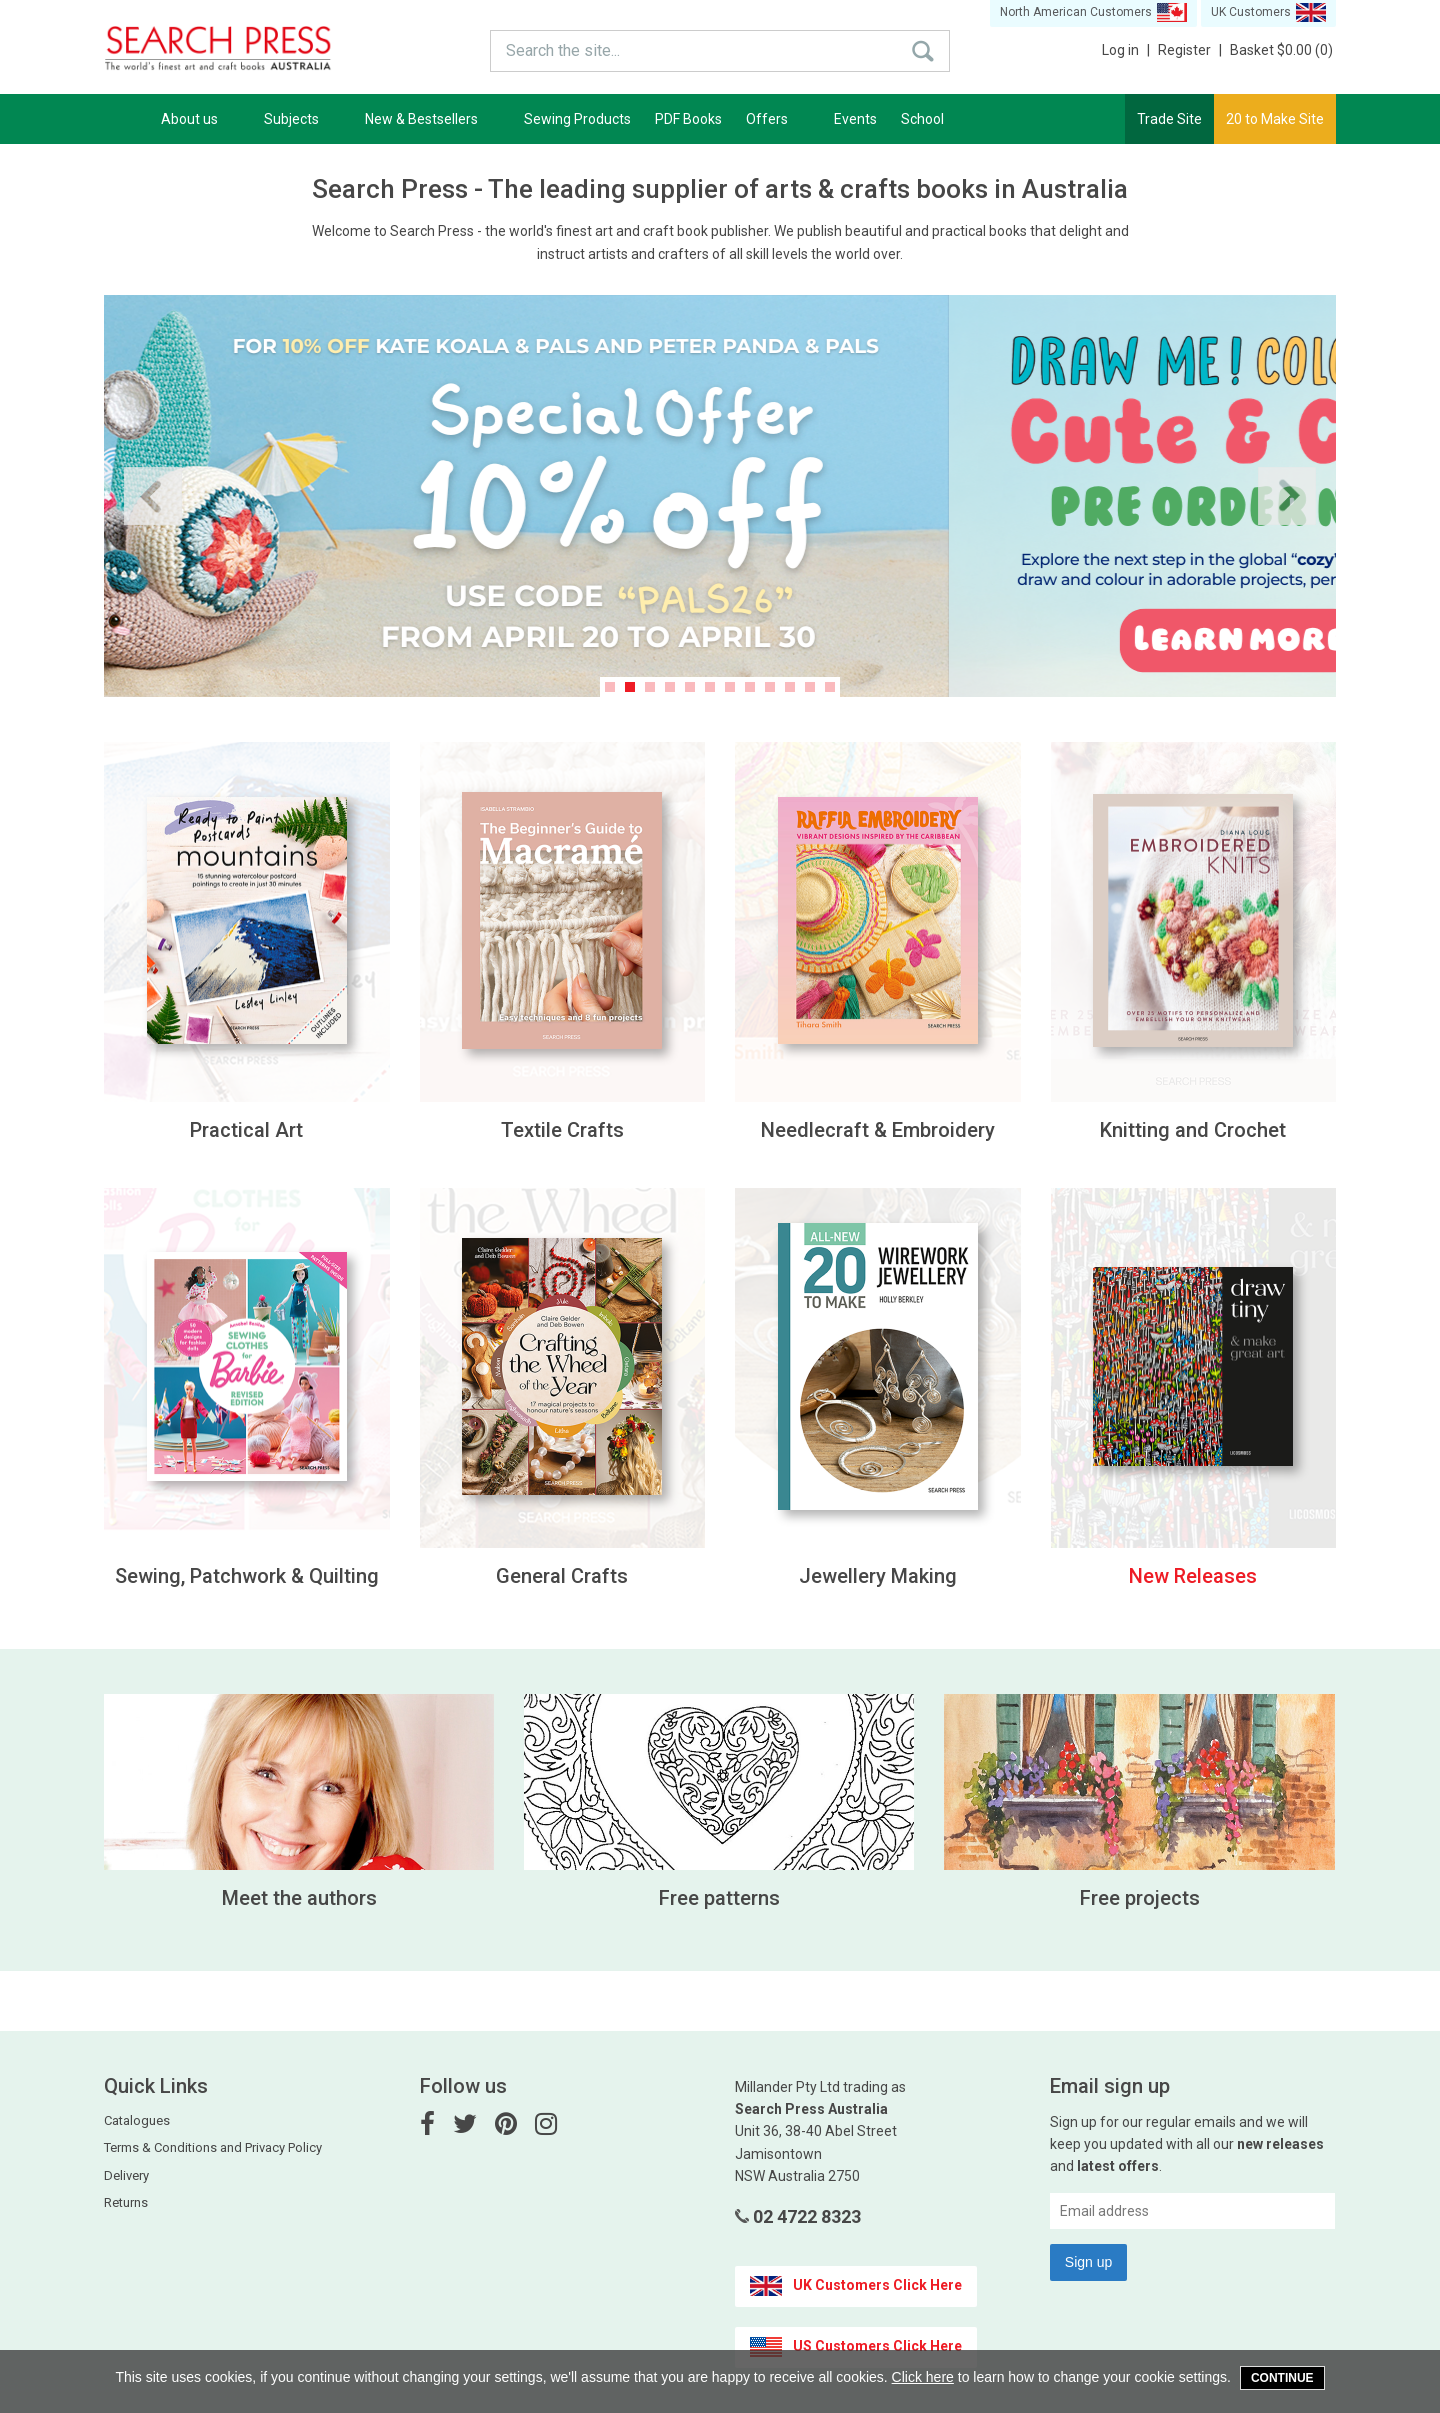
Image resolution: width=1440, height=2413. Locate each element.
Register (1190, 50)
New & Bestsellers (432, 119)
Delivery (126, 2175)
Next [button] (1287, 496)
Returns (126, 2202)
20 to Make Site (1275, 119)
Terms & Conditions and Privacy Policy (213, 2147)
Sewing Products (577, 119)
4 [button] (670, 687)
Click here (923, 2377)
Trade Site (1169, 119)
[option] (720, 496)
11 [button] (810, 687)
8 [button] (750, 687)
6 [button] (710, 687)
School (922, 119)
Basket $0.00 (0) (1281, 50)
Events (855, 119)
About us (200, 119)
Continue (1282, 2378)
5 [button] (690, 687)
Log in (1126, 50)
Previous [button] (153, 496)
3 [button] (650, 687)
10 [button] (790, 687)
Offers (778, 119)
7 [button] (730, 687)
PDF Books (688, 119)
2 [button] (630, 687)
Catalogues (137, 2120)
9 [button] (770, 687)
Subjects (302, 119)
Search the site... (563, 50)
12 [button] (830, 687)
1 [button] (610, 687)
